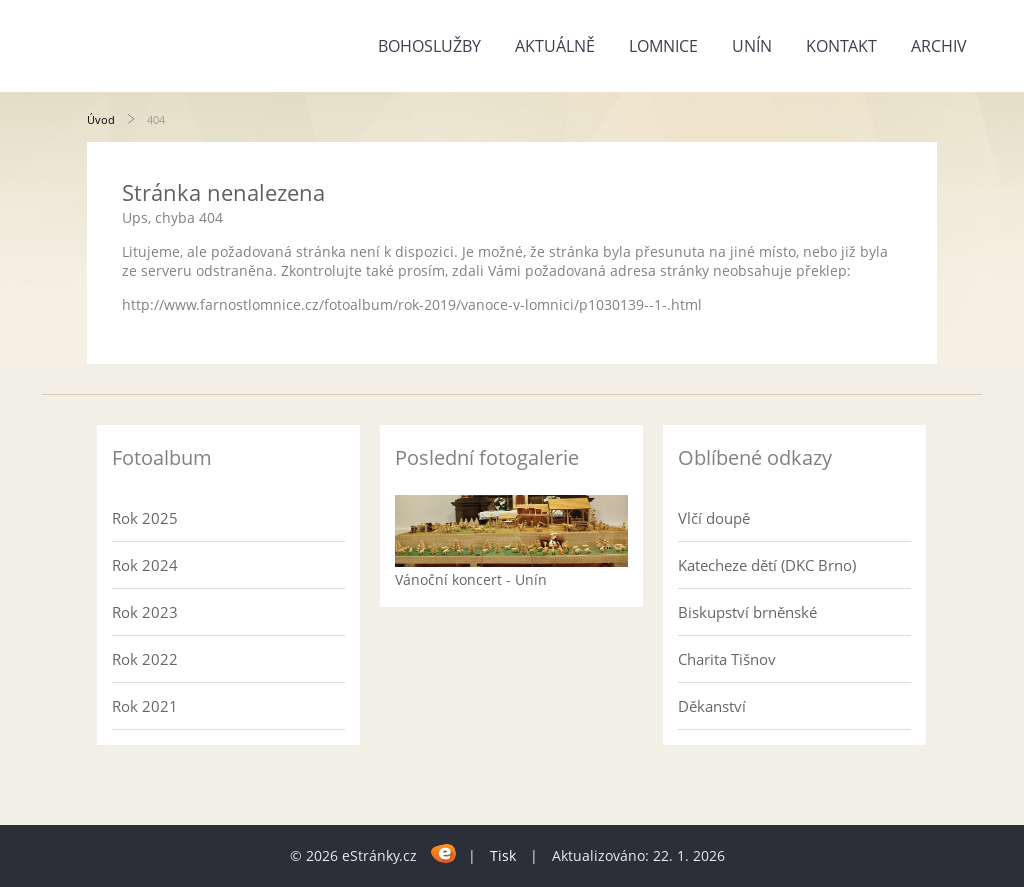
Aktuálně (555, 46)
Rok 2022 (145, 659)
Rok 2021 (145, 706)
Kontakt (841, 46)
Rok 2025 (145, 518)
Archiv (939, 46)
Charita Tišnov (727, 659)
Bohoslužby (429, 46)
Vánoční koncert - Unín (471, 579)
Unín (752, 46)
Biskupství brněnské (747, 612)
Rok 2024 (145, 565)
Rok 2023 (145, 612)
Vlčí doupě (714, 518)
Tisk (503, 855)
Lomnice (663, 46)
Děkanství (712, 706)
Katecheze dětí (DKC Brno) (767, 565)
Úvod (101, 119)
